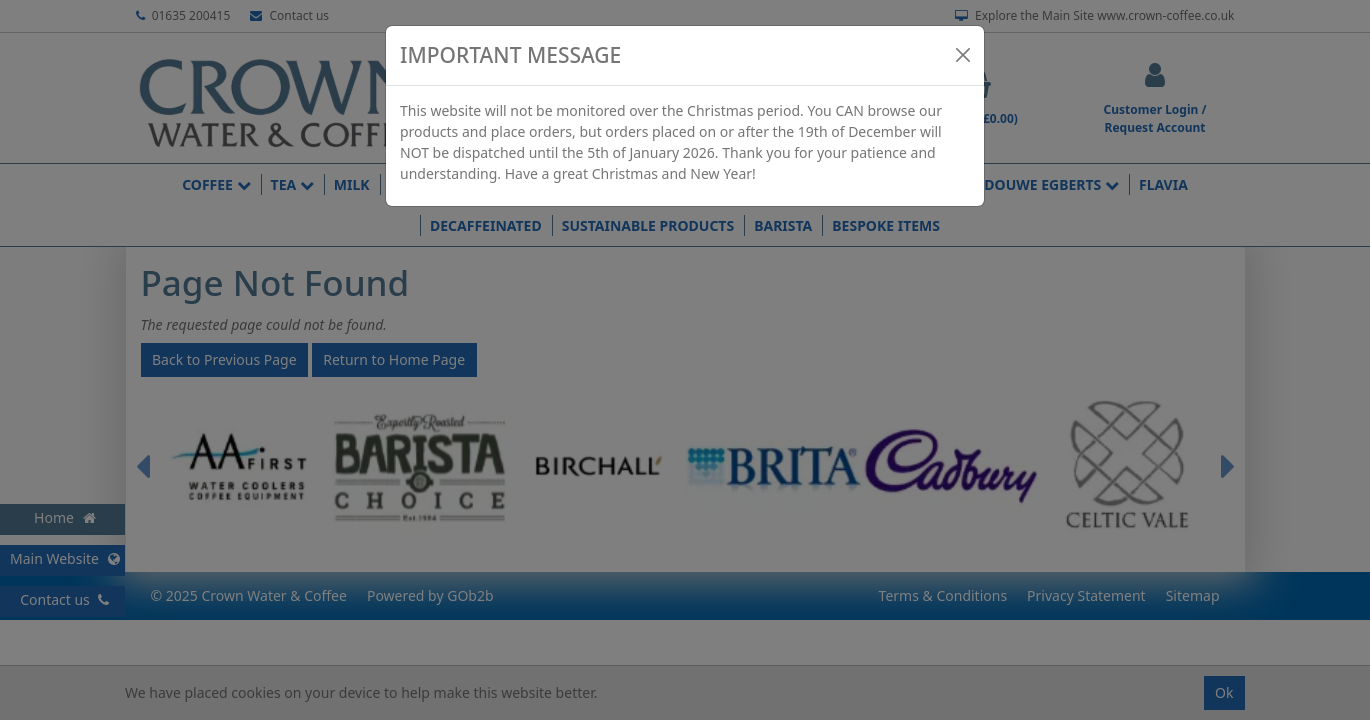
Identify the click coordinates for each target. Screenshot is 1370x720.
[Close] (963, 55)
